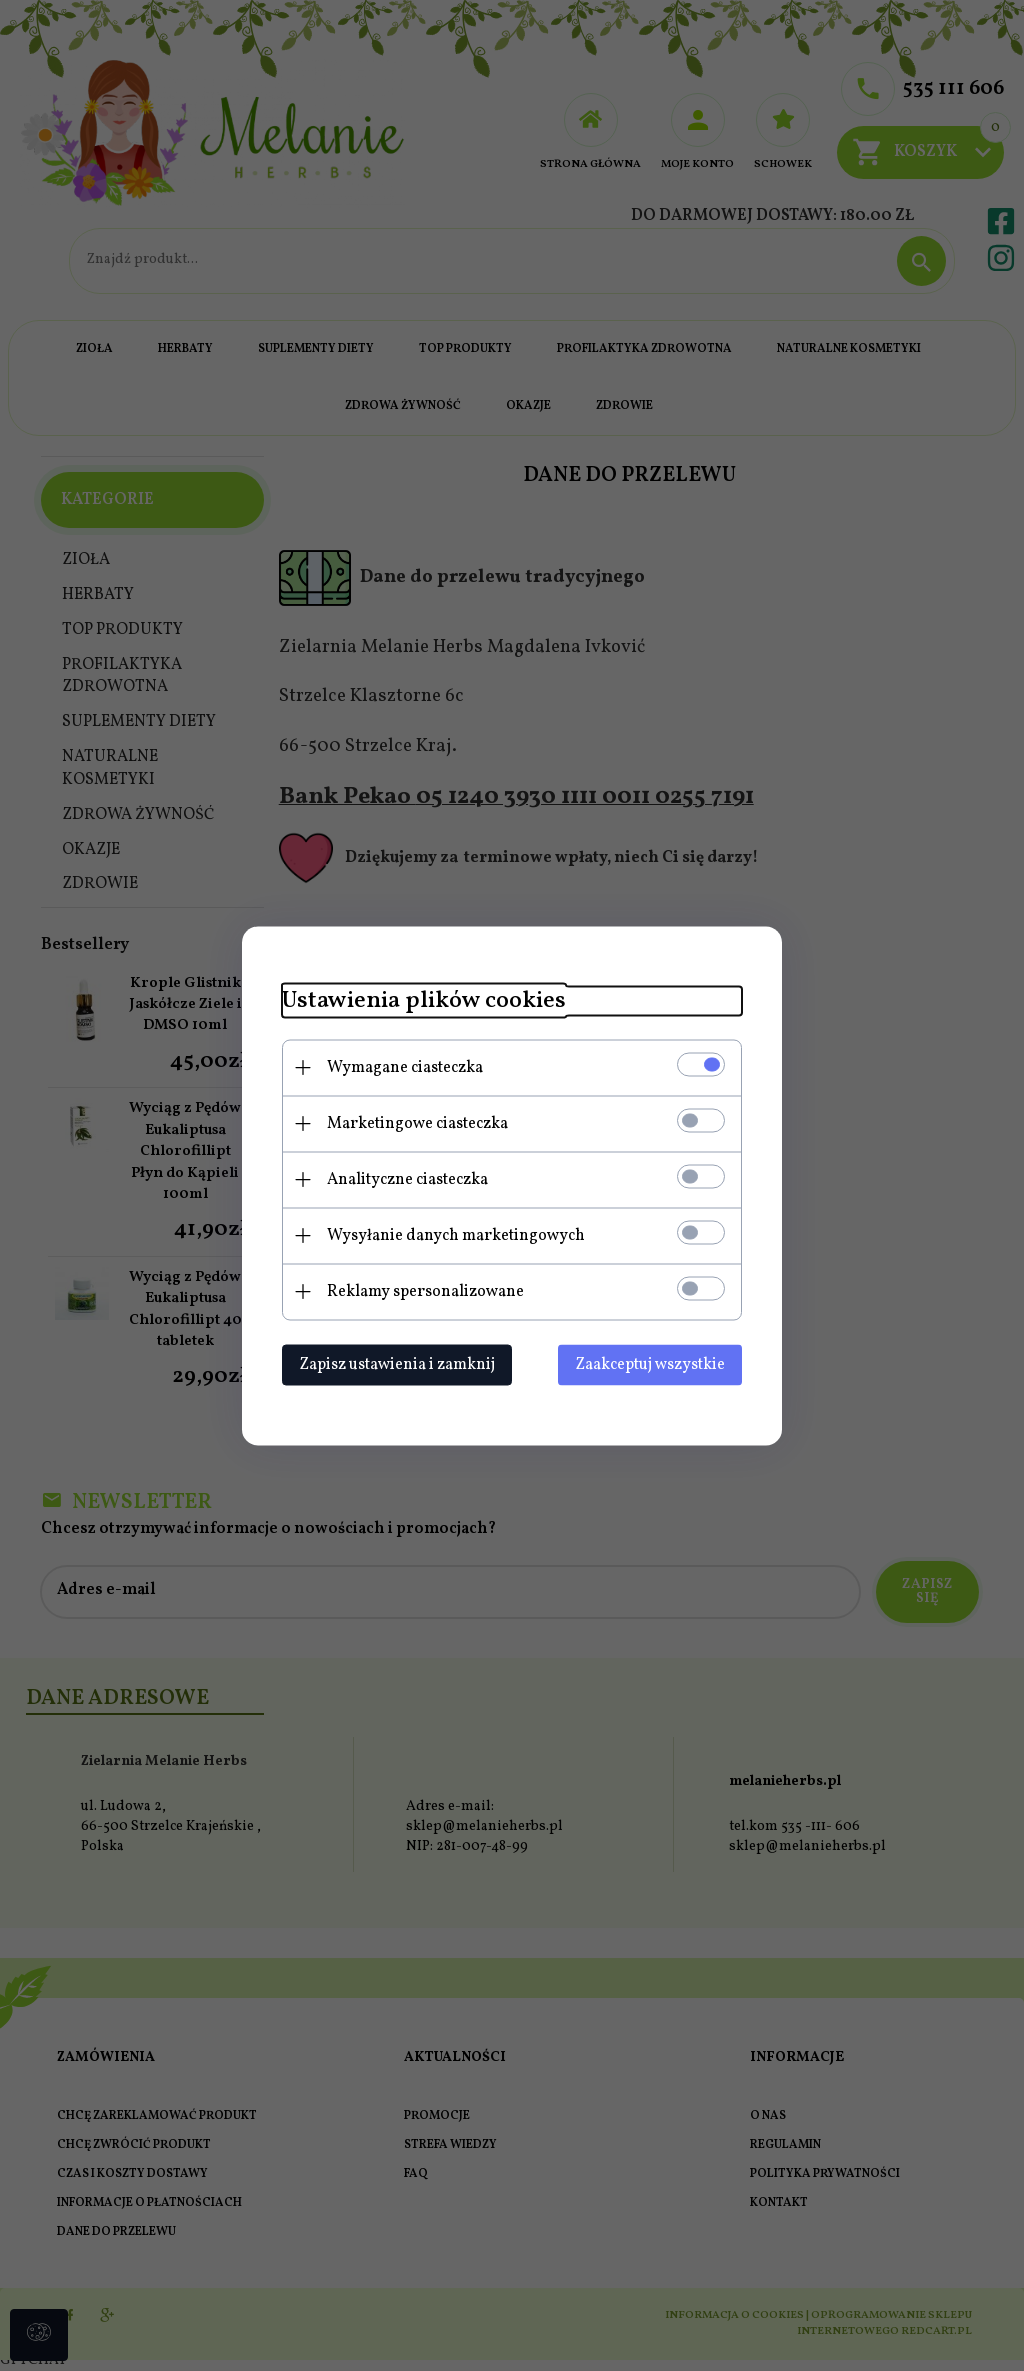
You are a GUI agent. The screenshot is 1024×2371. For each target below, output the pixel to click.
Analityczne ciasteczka (407, 1179)
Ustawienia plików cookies (424, 1000)
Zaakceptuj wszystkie (650, 1364)
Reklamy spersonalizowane (425, 1291)
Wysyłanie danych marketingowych (456, 1235)
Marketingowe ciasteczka (417, 1123)
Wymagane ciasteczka (405, 1067)
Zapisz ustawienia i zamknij (397, 1364)
